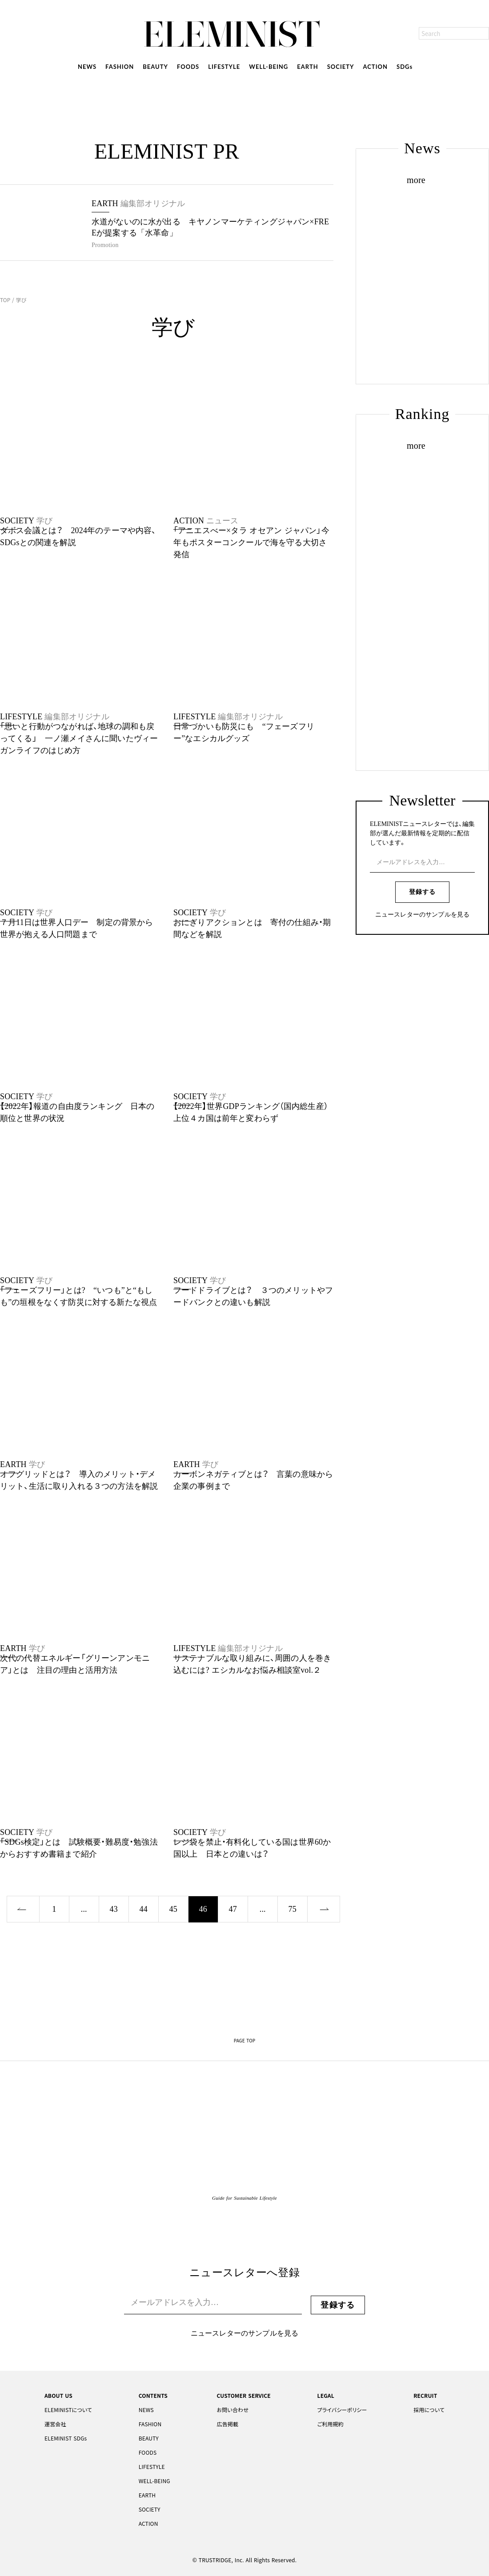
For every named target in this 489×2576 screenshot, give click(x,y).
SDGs (405, 66)
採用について (429, 2410)
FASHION (119, 66)
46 (203, 1909)
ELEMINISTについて (68, 2410)
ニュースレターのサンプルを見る (422, 915)
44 (144, 1909)
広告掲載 (227, 2424)
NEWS (87, 66)
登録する (422, 892)
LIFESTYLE (224, 66)
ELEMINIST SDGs (65, 2438)
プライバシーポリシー (342, 2410)
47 (233, 1909)
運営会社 (55, 2424)
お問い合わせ (232, 2410)
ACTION (375, 66)
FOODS (188, 66)
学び (20, 299)
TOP (6, 299)
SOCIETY (340, 66)
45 (173, 1909)
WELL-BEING (268, 66)
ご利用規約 (330, 2424)
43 (114, 1909)
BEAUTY (155, 66)
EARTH (307, 66)
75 (293, 1909)
